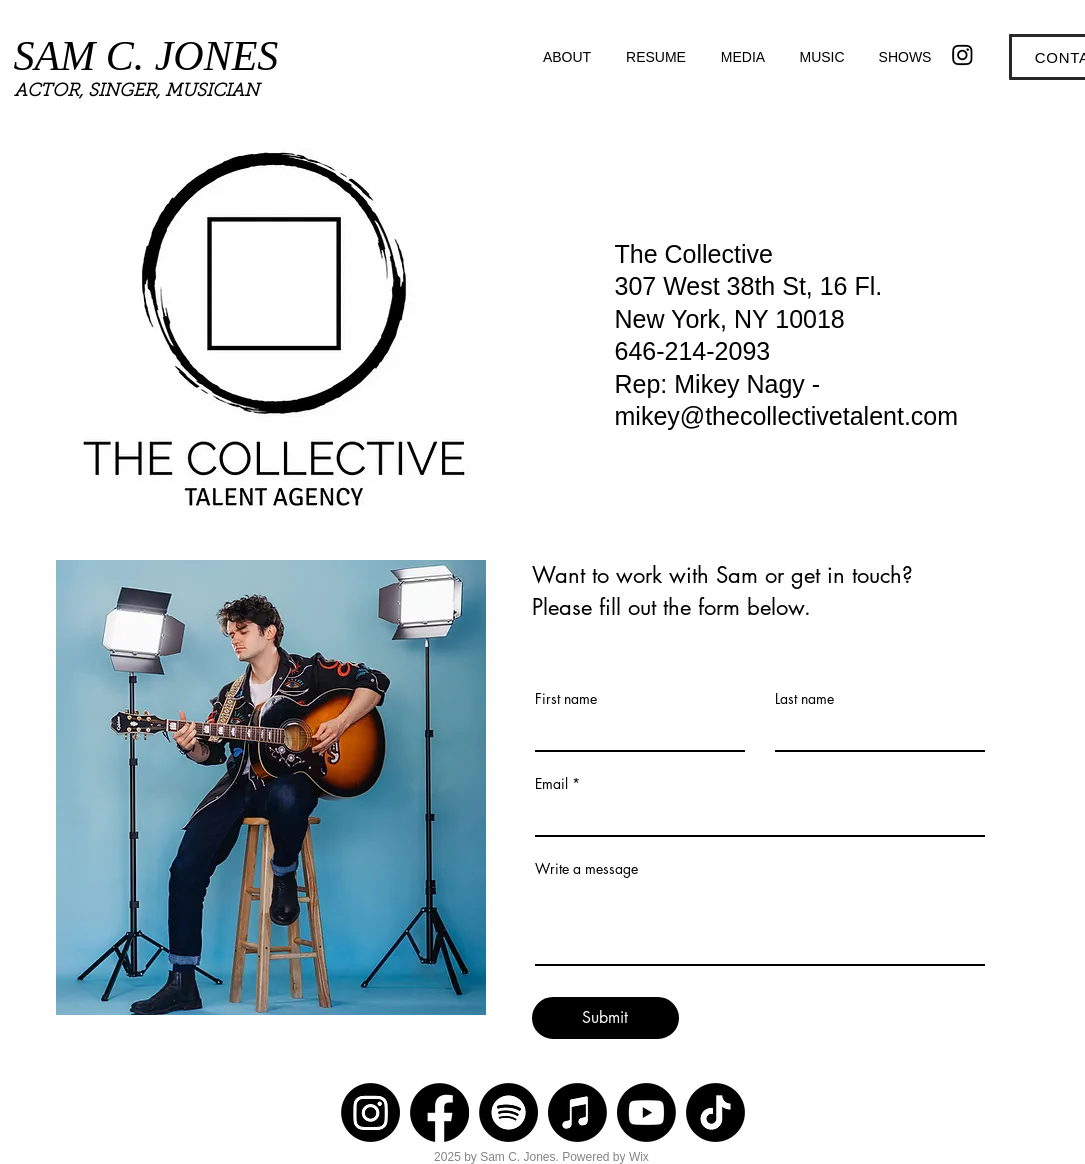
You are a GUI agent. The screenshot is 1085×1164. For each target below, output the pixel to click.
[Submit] (605, 1018)
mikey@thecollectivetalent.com (787, 416)
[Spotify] (508, 1112)
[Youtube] (646, 1112)
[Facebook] (439, 1112)
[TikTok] (715, 1112)
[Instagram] (962, 54)
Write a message (586, 869)
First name (566, 699)
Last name (804, 699)
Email (551, 784)
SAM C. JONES (146, 56)
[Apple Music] (577, 1112)
